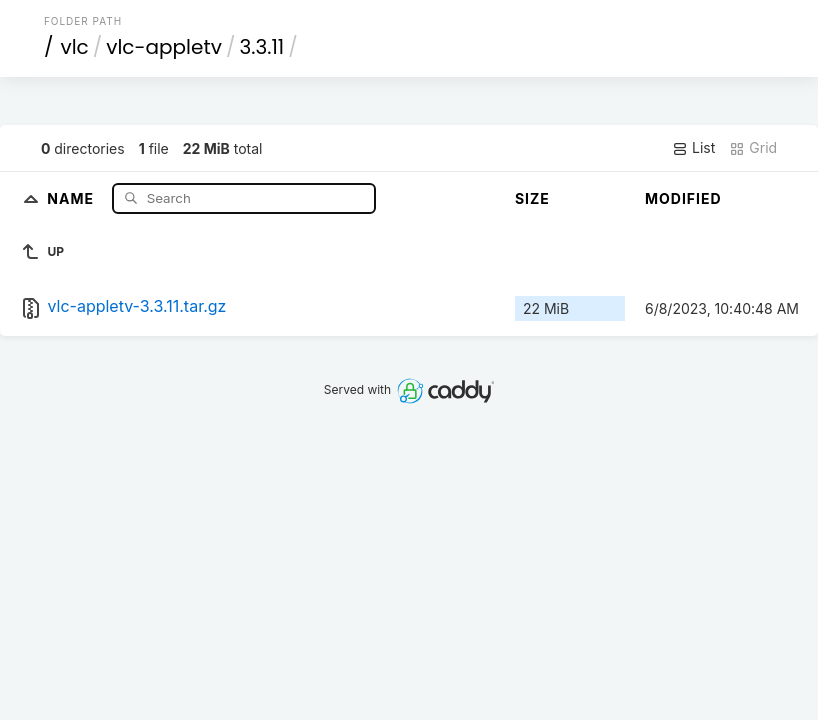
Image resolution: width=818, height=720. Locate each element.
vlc (74, 47)
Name (72, 197)
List (693, 148)
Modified (683, 198)
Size (532, 198)
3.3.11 (261, 47)
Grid (753, 148)
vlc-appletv (164, 47)
